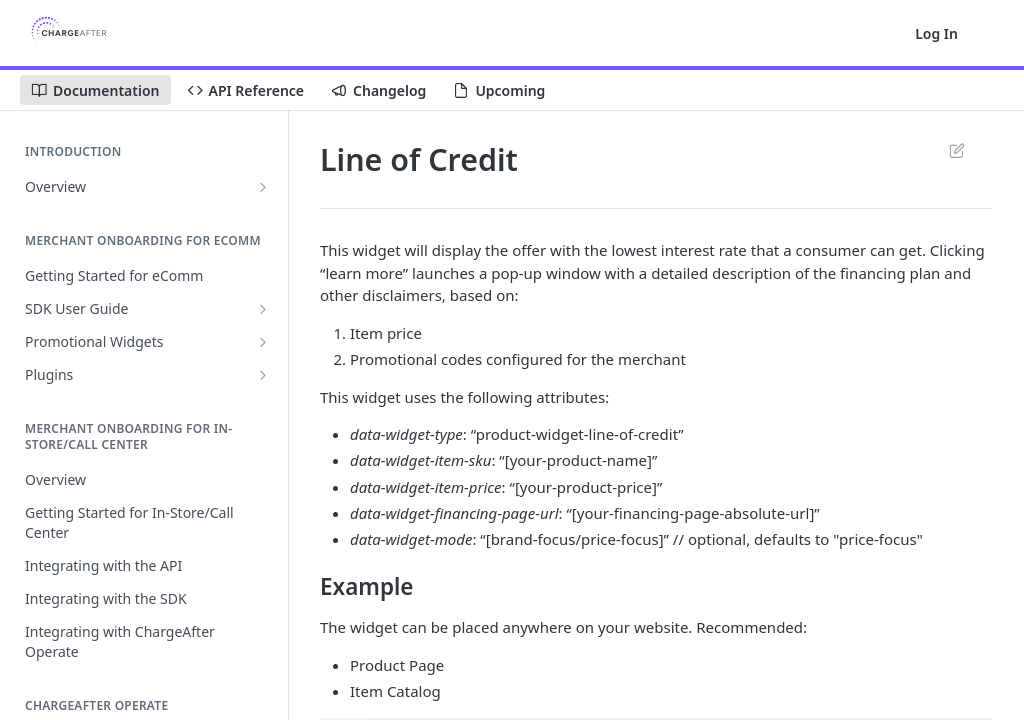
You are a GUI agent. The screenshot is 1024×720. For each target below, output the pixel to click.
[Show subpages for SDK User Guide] (263, 309)
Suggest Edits (956, 150)
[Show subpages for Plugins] (263, 375)
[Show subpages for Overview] (263, 187)
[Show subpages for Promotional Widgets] (263, 342)
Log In (936, 33)
